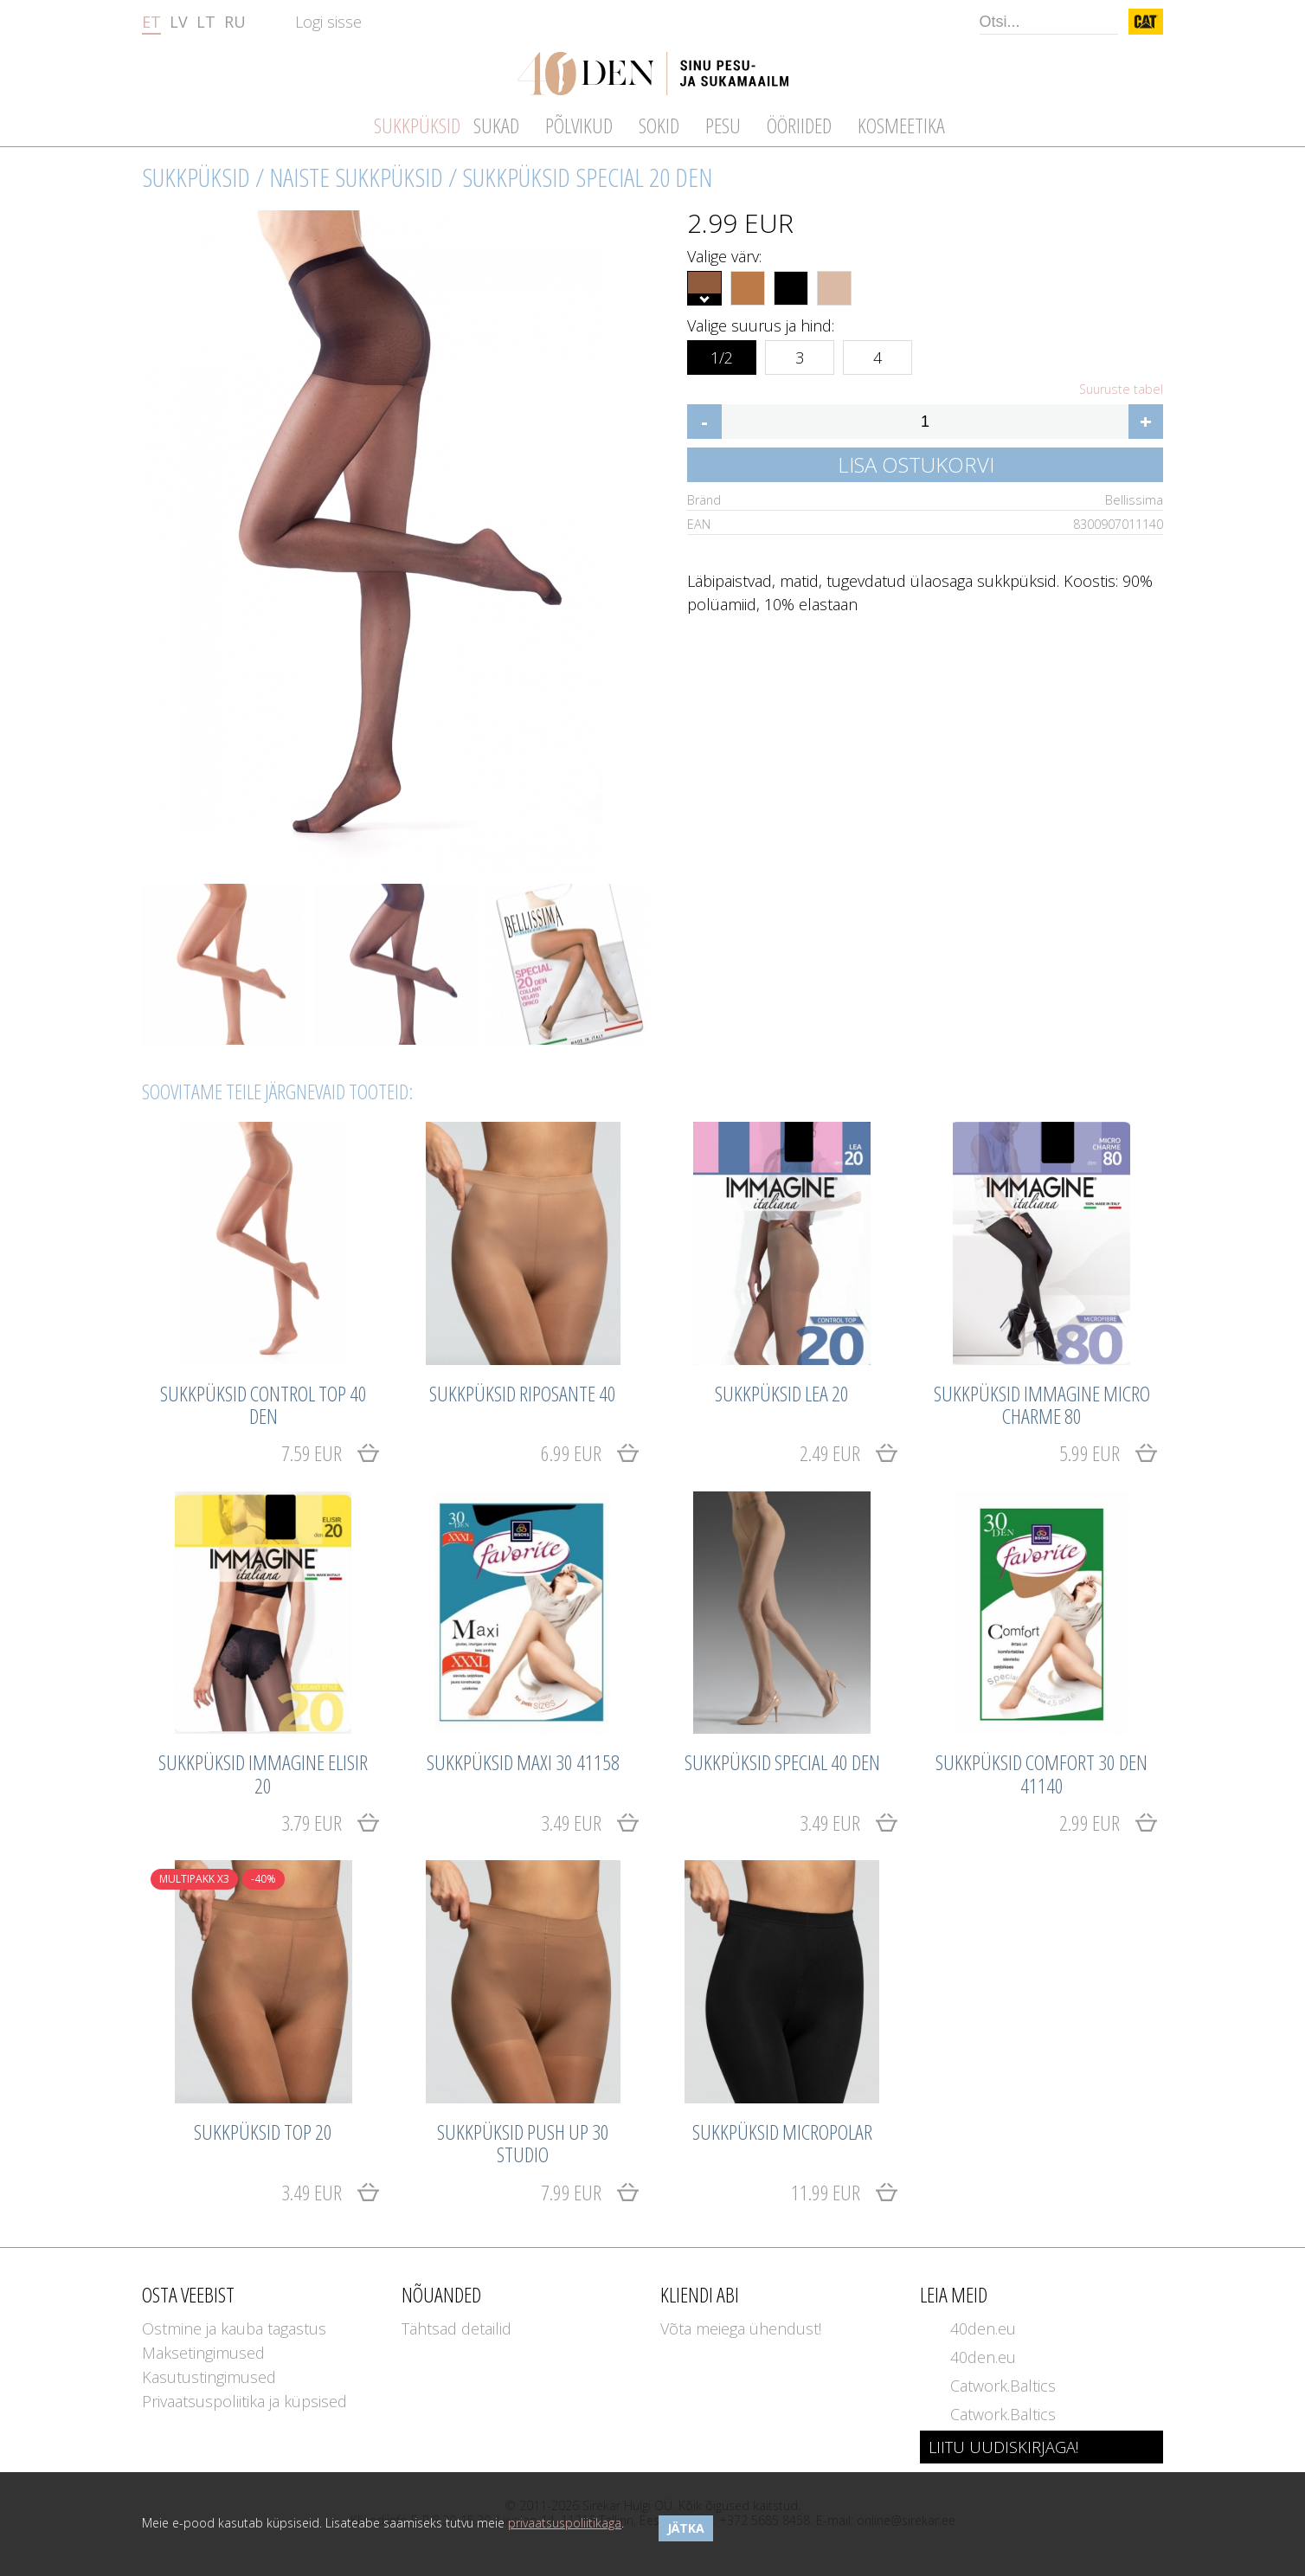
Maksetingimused (203, 2352)
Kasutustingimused (209, 2377)
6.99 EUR (571, 1453)
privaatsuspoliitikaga (564, 2523)
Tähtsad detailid (456, 2328)
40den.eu (983, 2328)
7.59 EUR (311, 1453)
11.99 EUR (825, 2192)
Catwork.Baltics (1003, 2385)
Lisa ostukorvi (916, 464)
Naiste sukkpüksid (356, 177)
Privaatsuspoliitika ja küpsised (244, 2401)
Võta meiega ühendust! (740, 2328)
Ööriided (799, 125)
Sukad (496, 125)
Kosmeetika (901, 125)
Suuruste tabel (1121, 389)
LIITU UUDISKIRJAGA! (1003, 2447)
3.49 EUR (571, 1822)
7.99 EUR (571, 2192)
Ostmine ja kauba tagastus (234, 2328)
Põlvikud (579, 125)
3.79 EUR (311, 1822)
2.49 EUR (830, 1453)
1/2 (721, 354)
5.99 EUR (1089, 1453)
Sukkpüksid (196, 177)
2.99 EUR (1089, 1822)
